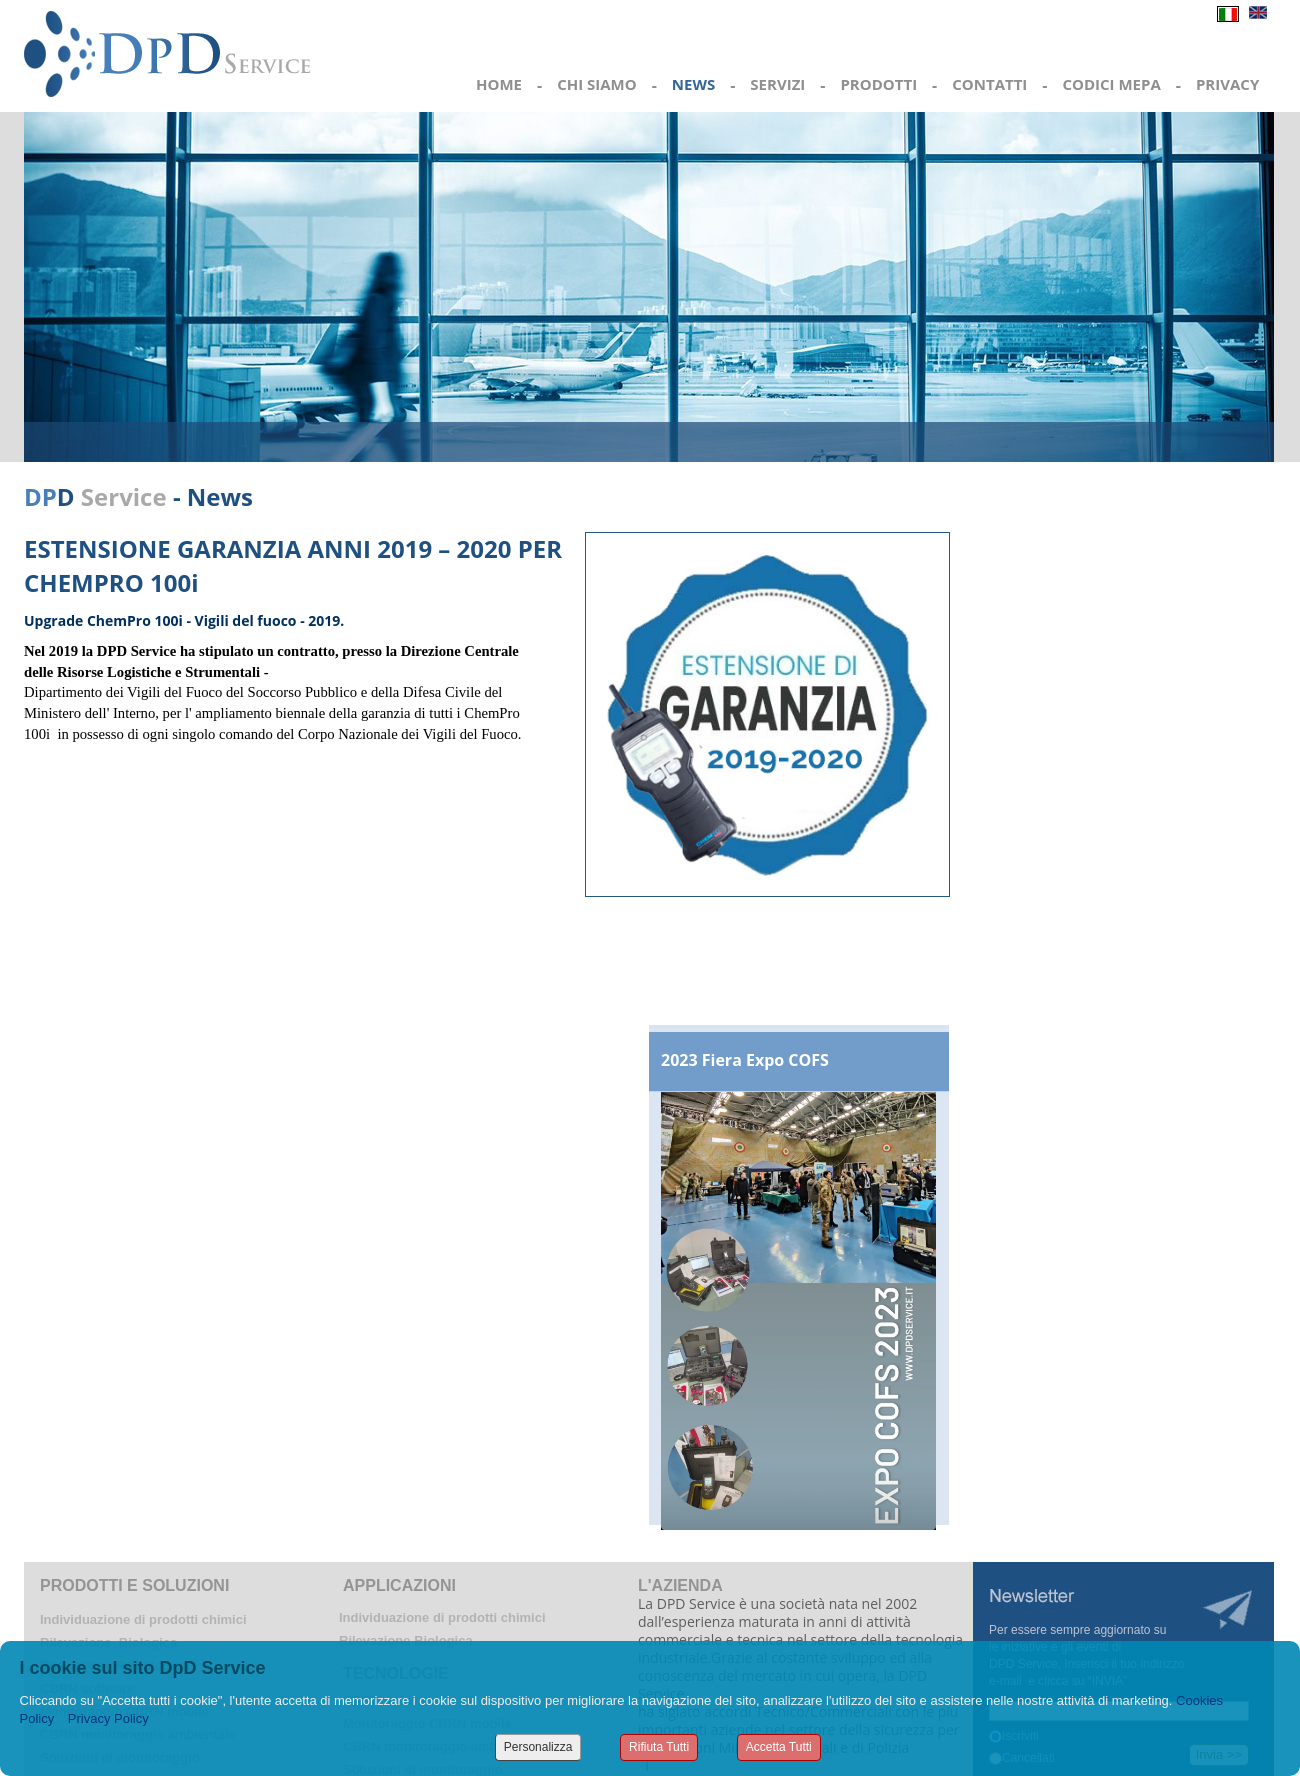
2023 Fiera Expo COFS (745, 1060)
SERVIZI (777, 84)
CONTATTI (989, 84)
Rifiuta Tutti (659, 1747)
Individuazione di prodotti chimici (143, 1619)
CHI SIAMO (597, 84)
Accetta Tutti (779, 1747)
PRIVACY (1227, 84)
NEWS (693, 84)
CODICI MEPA (1111, 84)
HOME (499, 84)
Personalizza (538, 1747)
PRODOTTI (878, 84)
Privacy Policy (108, 1718)
